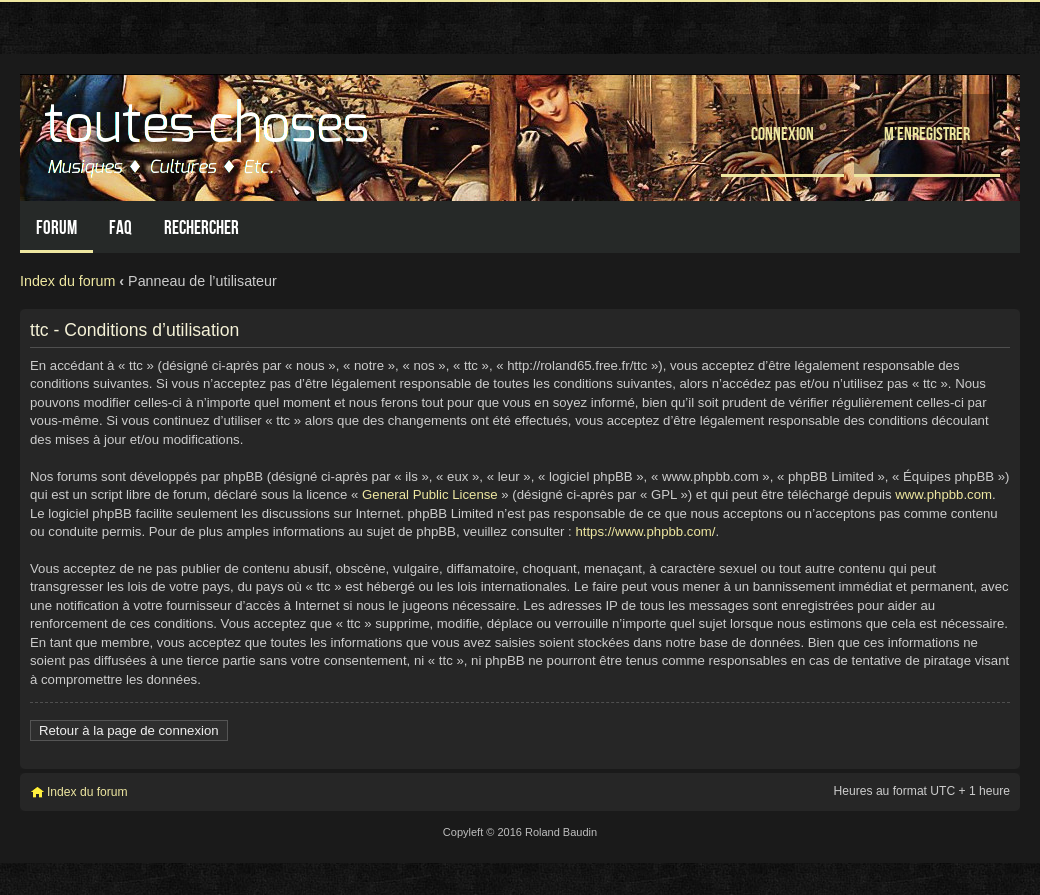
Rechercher (201, 227)
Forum (56, 227)
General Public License (430, 494)
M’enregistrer (927, 133)
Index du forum (67, 281)
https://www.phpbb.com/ (645, 531)
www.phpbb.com (943, 494)
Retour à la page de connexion (129, 730)
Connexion (782, 133)
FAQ (120, 227)
